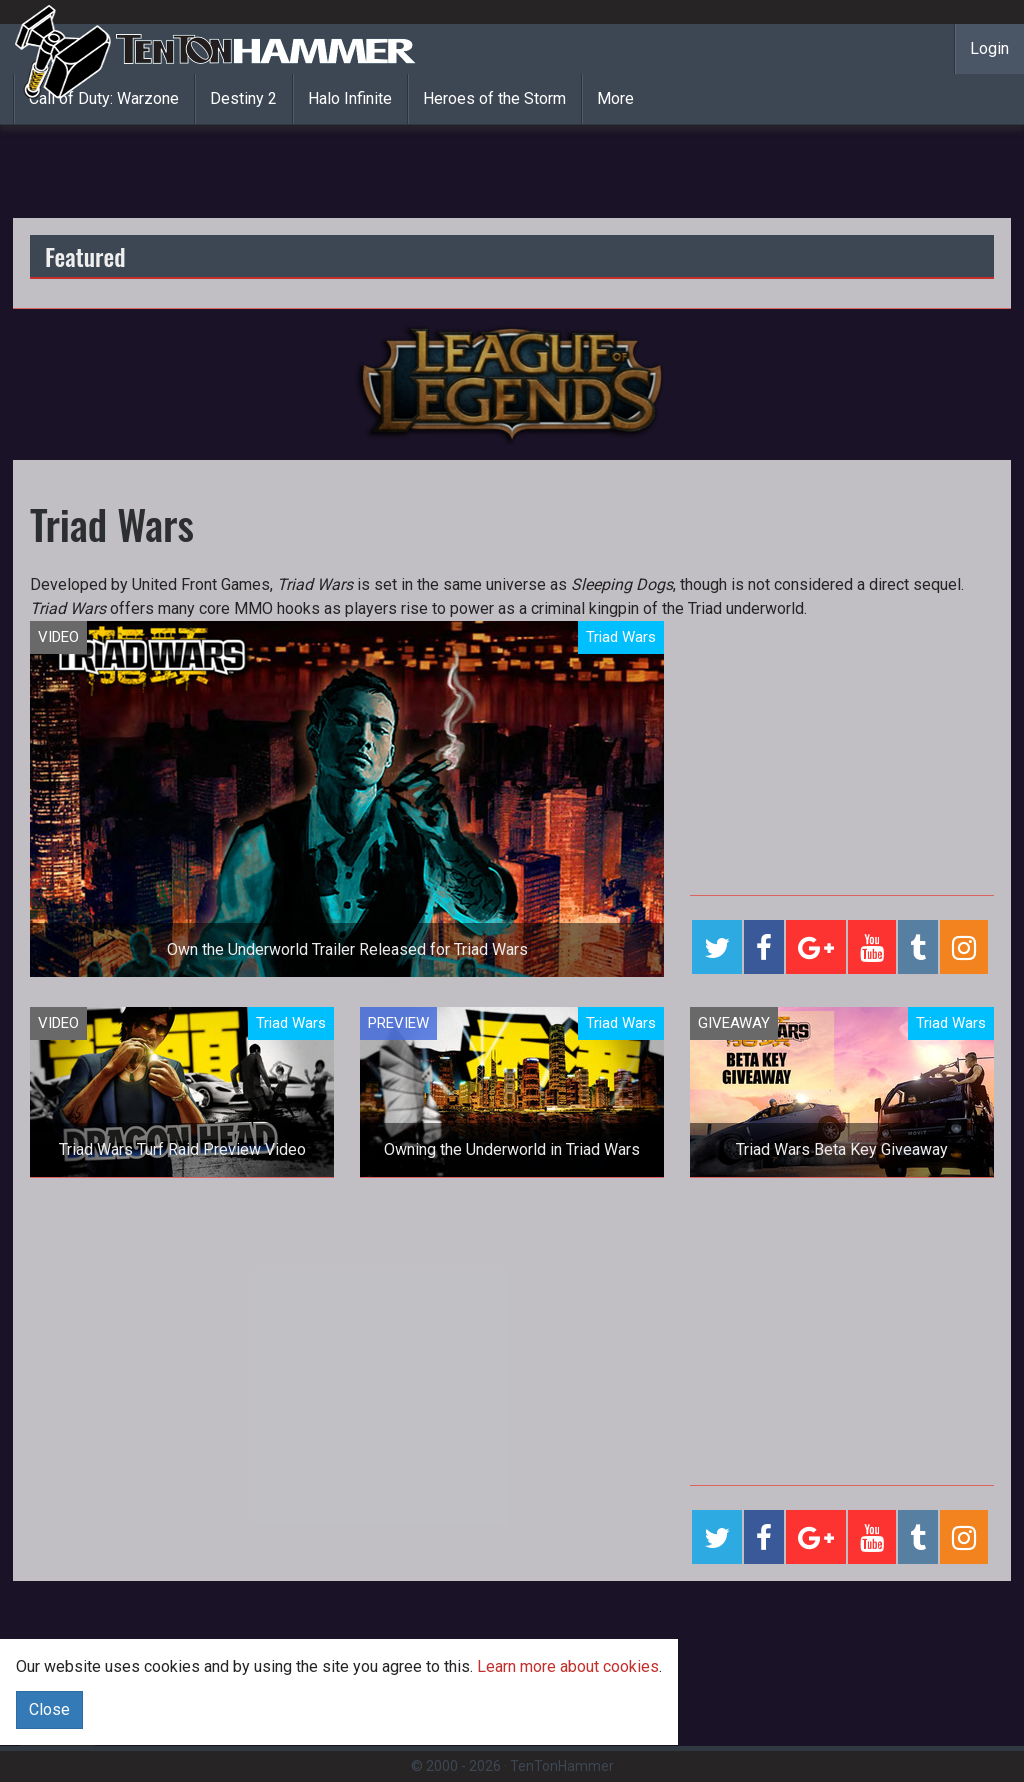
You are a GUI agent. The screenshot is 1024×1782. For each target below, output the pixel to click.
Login (989, 48)
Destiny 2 (243, 98)
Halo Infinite (350, 98)
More (615, 98)
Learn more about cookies (568, 1666)
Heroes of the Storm (494, 98)
